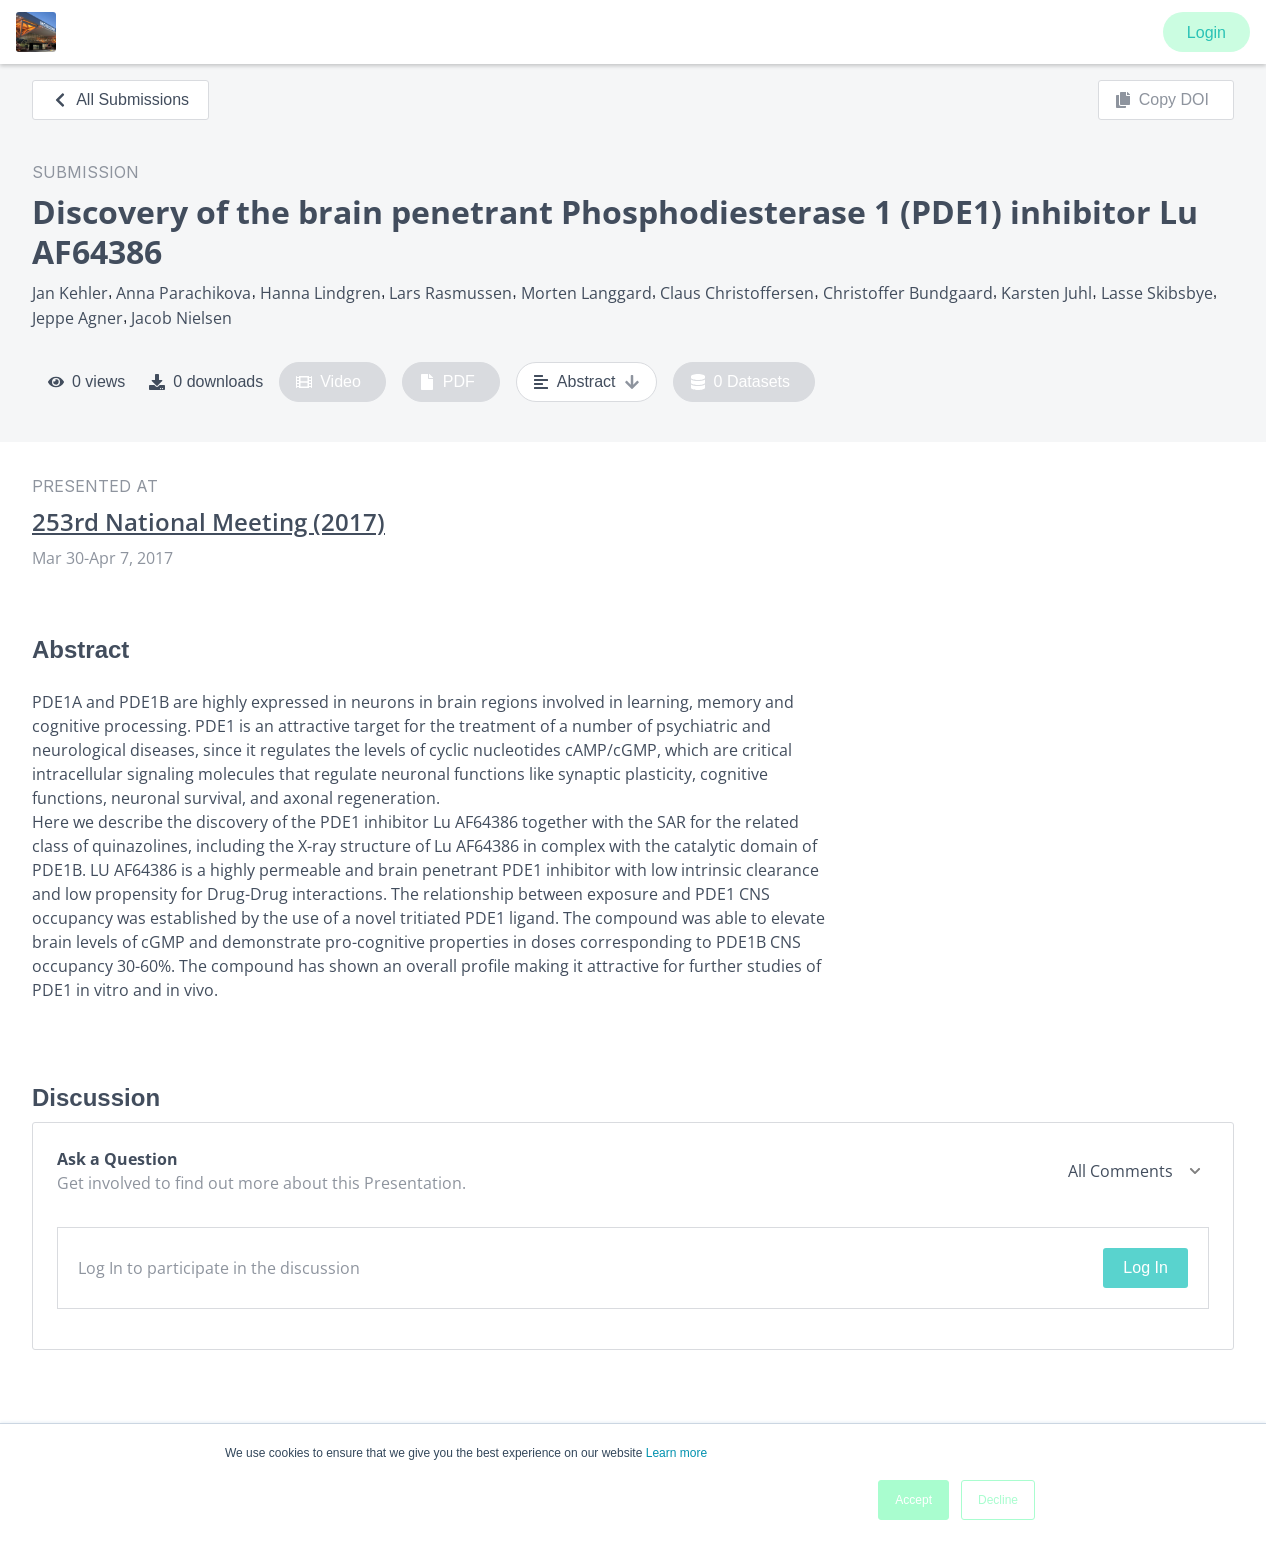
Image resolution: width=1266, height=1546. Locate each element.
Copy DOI (1162, 100)
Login (1206, 32)
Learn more (676, 1453)
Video (328, 382)
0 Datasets (740, 382)
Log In (1145, 1267)
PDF (447, 382)
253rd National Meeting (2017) (208, 522)
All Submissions (120, 99)
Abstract (586, 382)
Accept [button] (913, 1500)
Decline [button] (998, 1500)
